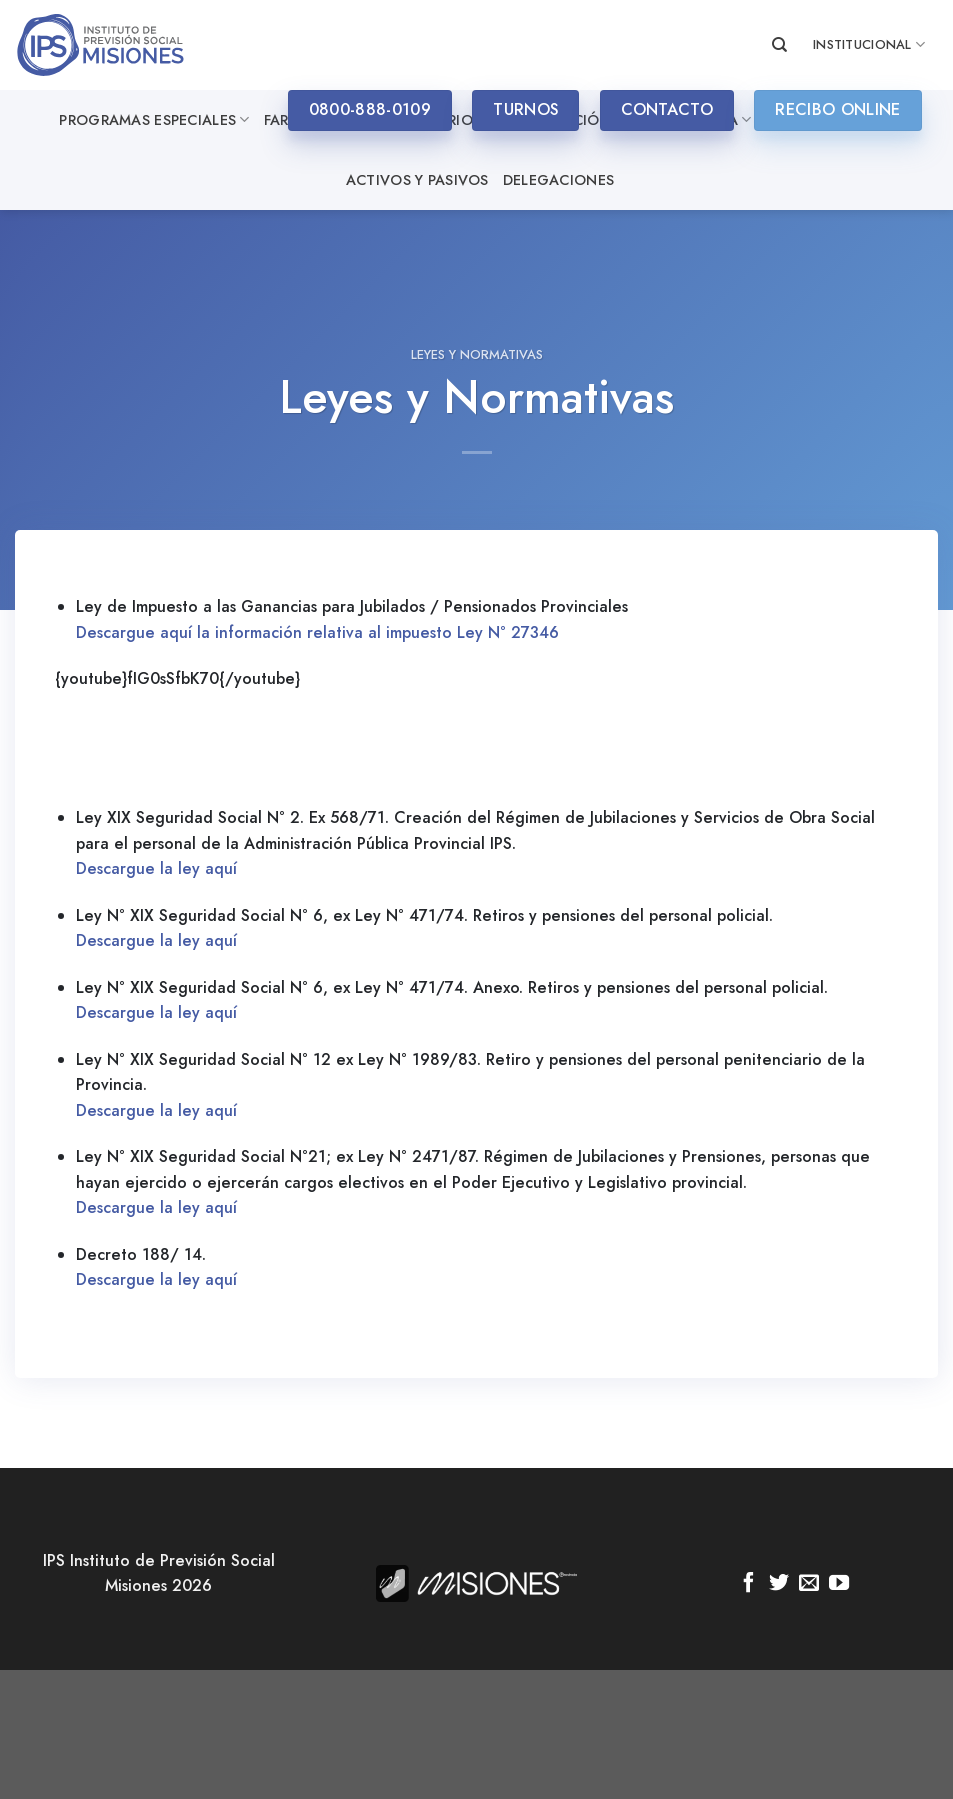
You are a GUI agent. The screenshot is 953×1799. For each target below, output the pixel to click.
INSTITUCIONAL (869, 45)
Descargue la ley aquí (156, 868)
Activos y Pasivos (417, 180)
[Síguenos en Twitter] (779, 1584)
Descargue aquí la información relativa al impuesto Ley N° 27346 (317, 632)
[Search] (779, 45)
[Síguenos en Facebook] (749, 1584)
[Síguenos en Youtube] (839, 1584)
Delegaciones (558, 180)
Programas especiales (154, 120)
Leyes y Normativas (477, 354)
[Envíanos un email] (809, 1584)
